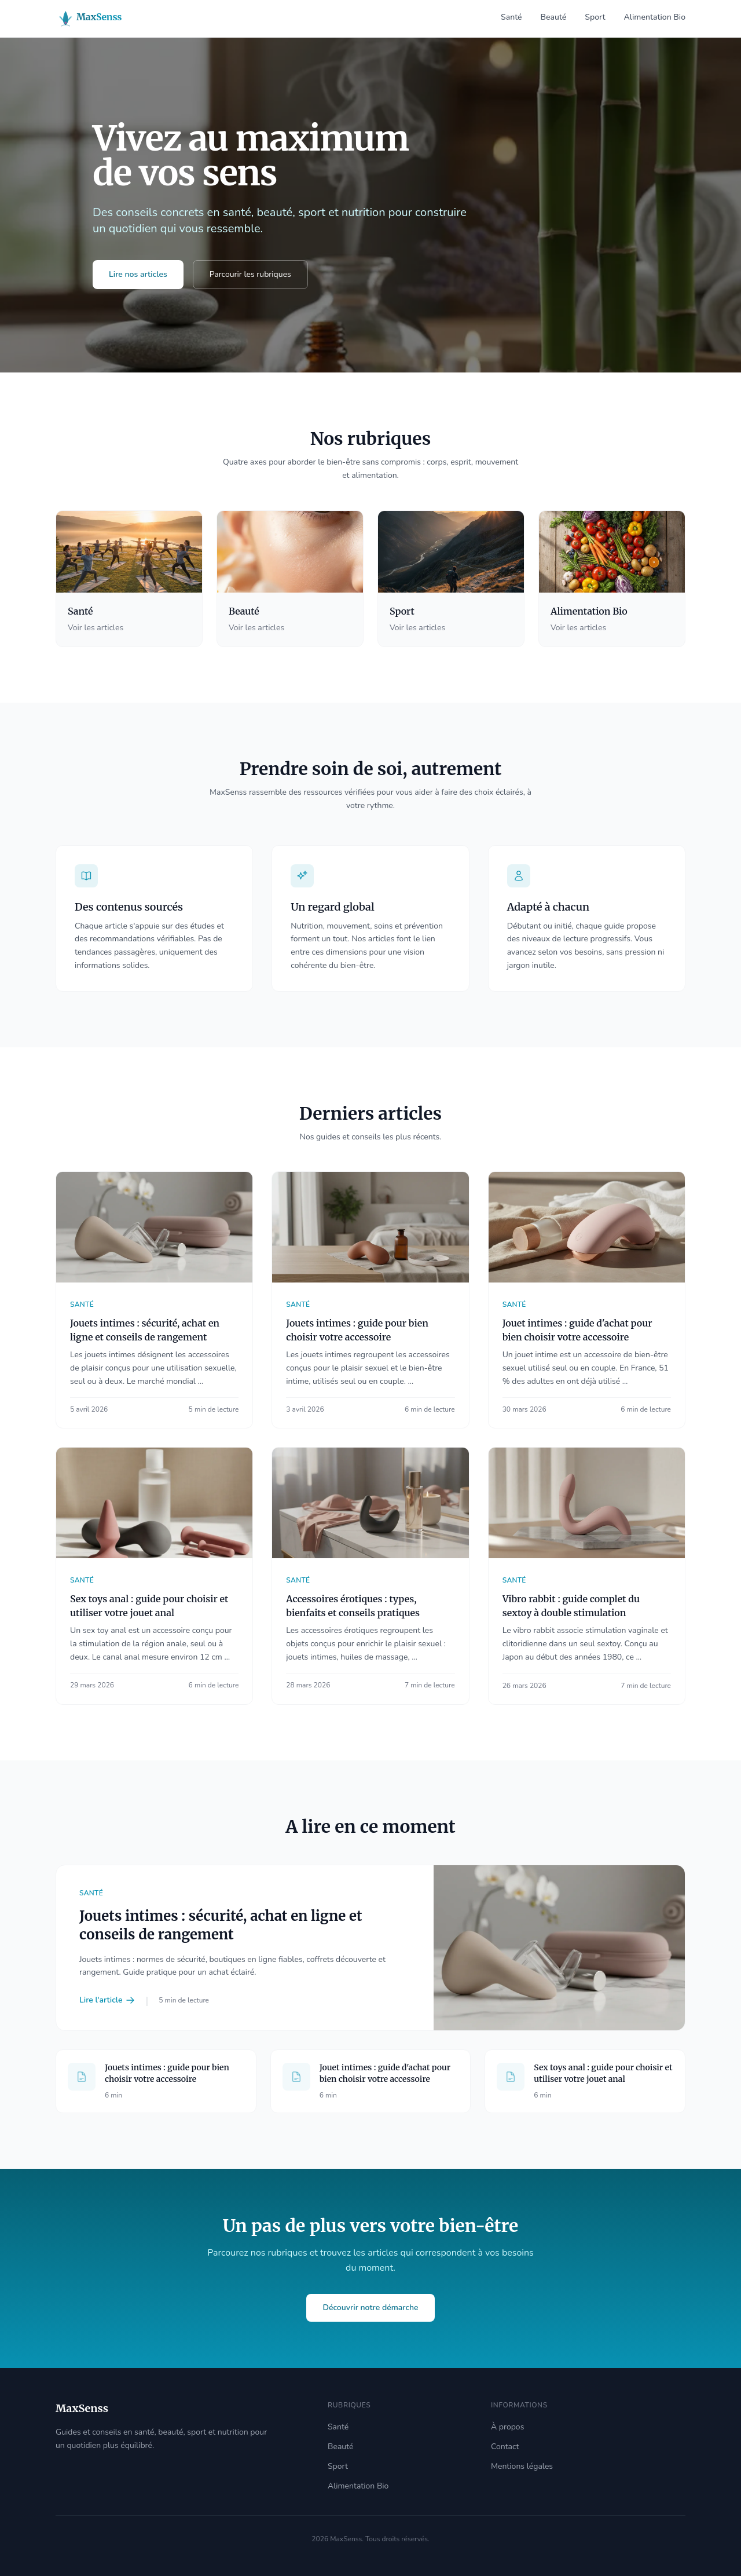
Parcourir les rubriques (250, 274)
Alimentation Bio (654, 17)
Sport (595, 17)
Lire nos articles (138, 274)
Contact (505, 2446)
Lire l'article (107, 1999)
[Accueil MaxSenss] (99, 18)
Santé (511, 17)
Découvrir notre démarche (370, 2307)
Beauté (554, 17)
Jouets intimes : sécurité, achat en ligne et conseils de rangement (220, 1925)
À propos (507, 2426)
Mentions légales (522, 2466)
